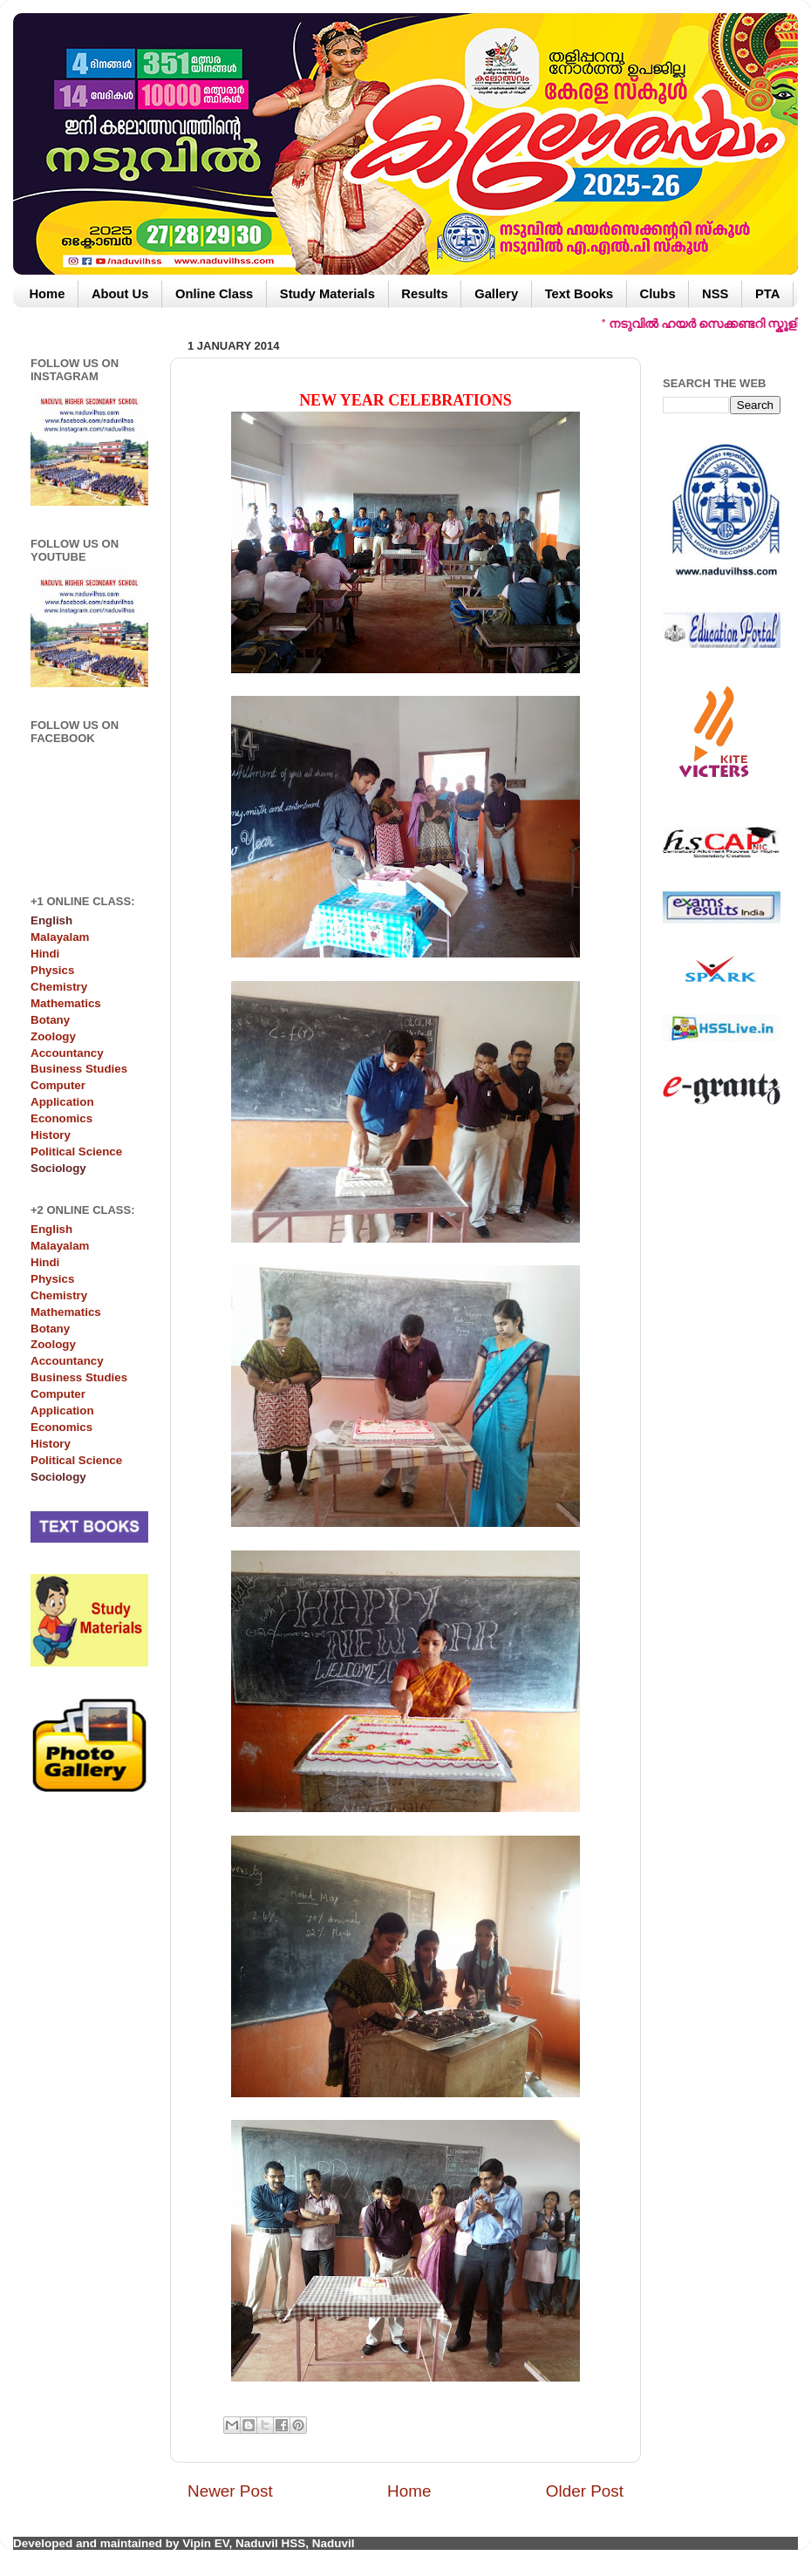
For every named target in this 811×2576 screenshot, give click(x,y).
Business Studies (79, 1068)
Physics (52, 970)
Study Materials (327, 294)
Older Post (585, 2491)
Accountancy (67, 1053)
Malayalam (60, 937)
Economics (61, 1118)
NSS (715, 294)
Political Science (76, 1151)
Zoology (53, 1036)
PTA (767, 294)
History (51, 1134)
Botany (50, 1019)
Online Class (214, 294)
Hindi (45, 953)
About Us (120, 294)
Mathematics (66, 1003)
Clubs (658, 294)
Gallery (496, 294)
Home (47, 294)
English (51, 1229)
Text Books (579, 294)
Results (424, 294)
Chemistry (59, 986)
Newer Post (230, 2491)
